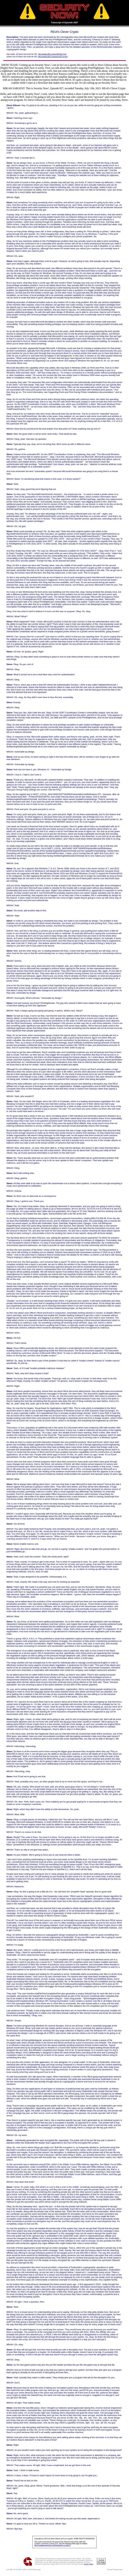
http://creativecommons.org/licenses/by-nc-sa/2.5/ (52, 2545)
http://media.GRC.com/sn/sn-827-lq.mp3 (53, 57)
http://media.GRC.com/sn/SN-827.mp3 (52, 54)
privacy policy (88, 2564)
